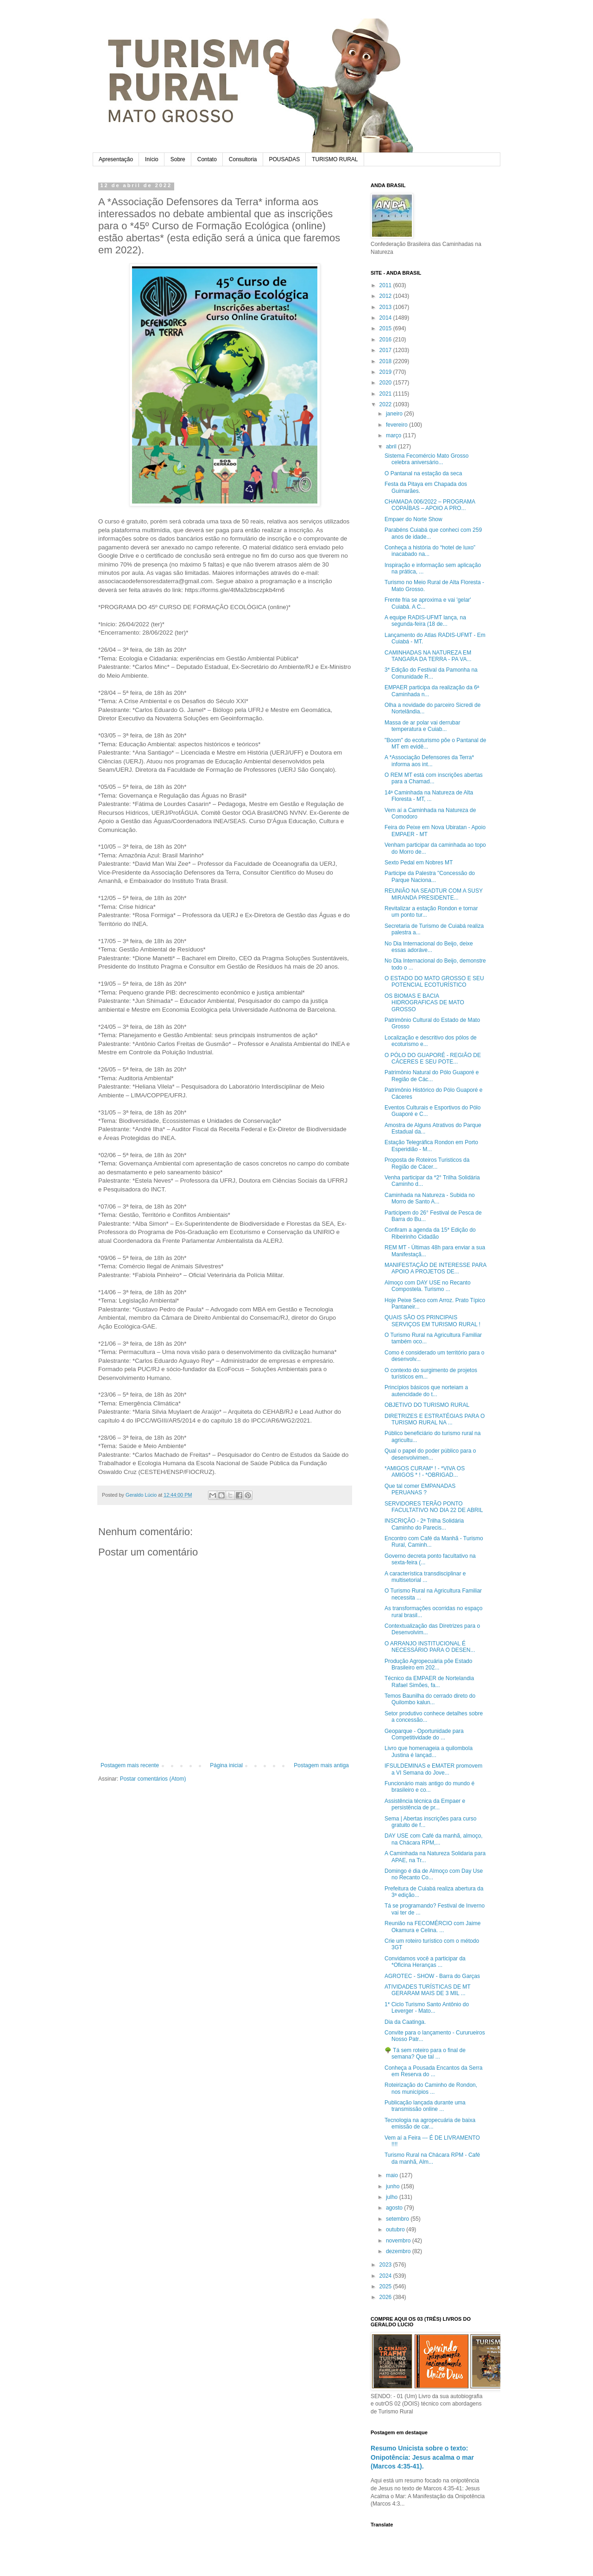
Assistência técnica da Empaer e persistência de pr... (425, 1804)
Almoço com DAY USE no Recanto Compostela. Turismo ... (428, 1285)
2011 (386, 285)
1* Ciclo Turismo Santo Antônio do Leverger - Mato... (427, 2007)
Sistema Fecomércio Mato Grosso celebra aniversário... (426, 459)
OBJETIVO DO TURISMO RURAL (427, 1405)
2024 (386, 2276)
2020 (386, 382)
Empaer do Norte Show (413, 519)
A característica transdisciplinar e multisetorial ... (425, 1576)
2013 (386, 307)
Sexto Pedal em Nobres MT (419, 862)
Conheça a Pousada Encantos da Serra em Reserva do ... (433, 2071)
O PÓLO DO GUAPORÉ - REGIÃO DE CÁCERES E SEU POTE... (433, 1058)
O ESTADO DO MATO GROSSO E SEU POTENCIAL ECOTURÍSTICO (434, 981)
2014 (386, 318)
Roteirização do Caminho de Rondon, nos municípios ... (431, 2088)
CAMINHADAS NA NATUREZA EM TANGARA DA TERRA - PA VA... (428, 655)
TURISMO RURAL (335, 159)
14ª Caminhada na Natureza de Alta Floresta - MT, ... (429, 795)
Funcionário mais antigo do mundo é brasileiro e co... (429, 1786)
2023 (386, 2264)
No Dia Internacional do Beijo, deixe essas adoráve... (429, 946)
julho (392, 2197)
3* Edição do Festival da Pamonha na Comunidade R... (431, 673)
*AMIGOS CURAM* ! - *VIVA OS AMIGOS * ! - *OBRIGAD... (425, 1471)
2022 (386, 404)
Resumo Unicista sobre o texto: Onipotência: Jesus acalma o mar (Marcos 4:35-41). (422, 2457)
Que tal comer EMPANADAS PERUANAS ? (420, 1489)
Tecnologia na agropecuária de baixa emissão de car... (430, 2123)
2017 (386, 350)
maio (392, 2175)
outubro (396, 2229)
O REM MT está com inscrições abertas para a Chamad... (434, 778)
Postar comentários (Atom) (153, 1779)
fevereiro (397, 425)
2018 (386, 361)
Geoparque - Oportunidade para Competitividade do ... (424, 1734)
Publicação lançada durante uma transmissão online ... (425, 2105)
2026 (386, 2297)
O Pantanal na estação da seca (423, 473)
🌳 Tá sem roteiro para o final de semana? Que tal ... (425, 2053)
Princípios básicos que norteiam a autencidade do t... (426, 1390)
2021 (386, 393)
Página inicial (226, 1765)
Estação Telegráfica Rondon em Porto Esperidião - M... (431, 1145)
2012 (386, 296)
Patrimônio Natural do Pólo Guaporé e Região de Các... (432, 1075)
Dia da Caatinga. (405, 2022)
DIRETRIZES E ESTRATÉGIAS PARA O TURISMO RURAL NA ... (435, 1419)
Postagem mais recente (130, 1765)
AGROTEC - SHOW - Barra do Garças (432, 1976)
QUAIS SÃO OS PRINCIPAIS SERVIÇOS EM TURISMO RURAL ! (432, 1320)
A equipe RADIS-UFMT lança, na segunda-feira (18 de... (425, 620)
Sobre (177, 159)
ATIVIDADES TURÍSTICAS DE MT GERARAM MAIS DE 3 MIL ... (427, 1990)
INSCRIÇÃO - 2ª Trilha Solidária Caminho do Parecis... (424, 1524)
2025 (386, 2286)
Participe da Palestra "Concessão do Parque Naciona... (430, 876)
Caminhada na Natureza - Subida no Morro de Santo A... (430, 1198)
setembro (398, 2219)
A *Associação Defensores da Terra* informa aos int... (429, 760)
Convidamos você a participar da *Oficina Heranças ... (425, 1961)
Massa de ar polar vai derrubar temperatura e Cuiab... (422, 725)
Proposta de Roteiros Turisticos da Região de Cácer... (427, 1163)
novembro (399, 2240)
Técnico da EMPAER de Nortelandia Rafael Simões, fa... (429, 1681)
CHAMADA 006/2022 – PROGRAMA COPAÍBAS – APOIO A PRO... (430, 504)
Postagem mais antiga (321, 1765)
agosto (395, 2207)
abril (392, 446)
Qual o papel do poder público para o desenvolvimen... (430, 1454)
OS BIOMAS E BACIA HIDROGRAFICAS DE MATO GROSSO (424, 1003)
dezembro (399, 2251)
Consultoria (243, 159)
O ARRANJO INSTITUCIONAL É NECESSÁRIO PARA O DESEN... (430, 1646)
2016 (386, 339)
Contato (207, 159)
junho (393, 2186)
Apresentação (116, 159)
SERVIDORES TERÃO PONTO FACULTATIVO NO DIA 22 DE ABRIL (434, 1506)
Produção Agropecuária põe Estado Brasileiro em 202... (428, 1664)
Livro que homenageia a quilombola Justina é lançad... (429, 1751)
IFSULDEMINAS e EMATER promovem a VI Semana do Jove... (433, 1769)
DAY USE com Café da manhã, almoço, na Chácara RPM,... (434, 1839)
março (394, 435)
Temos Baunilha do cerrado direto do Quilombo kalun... (430, 1699)
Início (151, 159)
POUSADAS (284, 159)
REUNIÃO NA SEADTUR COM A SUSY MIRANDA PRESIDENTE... (434, 894)
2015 (386, 328)
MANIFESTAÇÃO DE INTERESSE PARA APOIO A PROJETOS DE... (435, 1268)
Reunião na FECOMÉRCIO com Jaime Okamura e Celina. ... (432, 1926)
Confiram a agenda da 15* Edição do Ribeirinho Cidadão (430, 1233)
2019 (386, 372)
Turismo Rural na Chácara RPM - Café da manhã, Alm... (432, 2158)
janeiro (395, 413)
